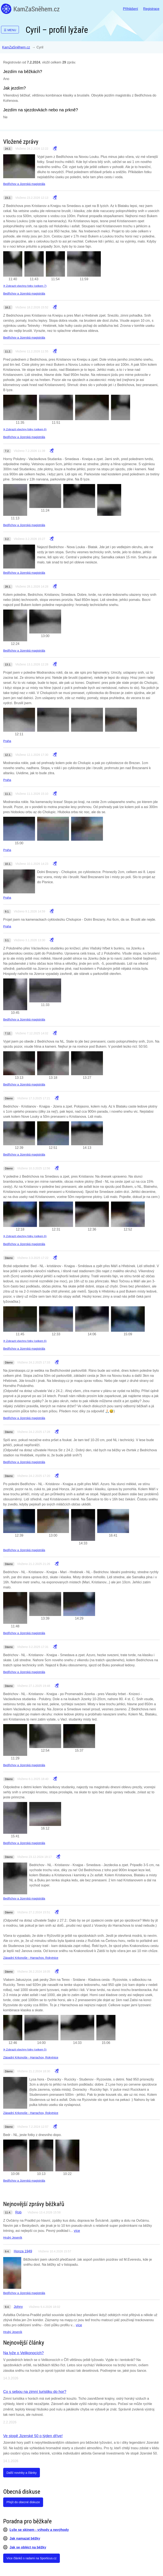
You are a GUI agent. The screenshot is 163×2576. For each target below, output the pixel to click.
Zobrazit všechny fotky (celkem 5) (24, 2049)
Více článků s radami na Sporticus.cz (31, 2558)
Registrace (151, 9)
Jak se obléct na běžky (28, 2547)
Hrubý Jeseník (12, 2237)
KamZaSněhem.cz (30, 8)
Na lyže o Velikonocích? (23, 2353)
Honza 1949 (23, 2251)
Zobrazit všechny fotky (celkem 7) (24, 285)
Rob (18, 2212)
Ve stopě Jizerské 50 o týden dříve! (33, 2436)
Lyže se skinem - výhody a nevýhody (39, 2530)
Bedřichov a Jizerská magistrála (24, 184)
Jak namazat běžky (25, 2538)
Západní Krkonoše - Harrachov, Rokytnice (30, 1957)
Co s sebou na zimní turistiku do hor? (34, 2392)
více (77, 2230)
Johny (18, 2306)
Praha (7, 741)
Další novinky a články (21, 2472)
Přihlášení (130, 9)
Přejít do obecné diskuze (23, 2502)
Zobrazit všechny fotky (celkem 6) (24, 429)
